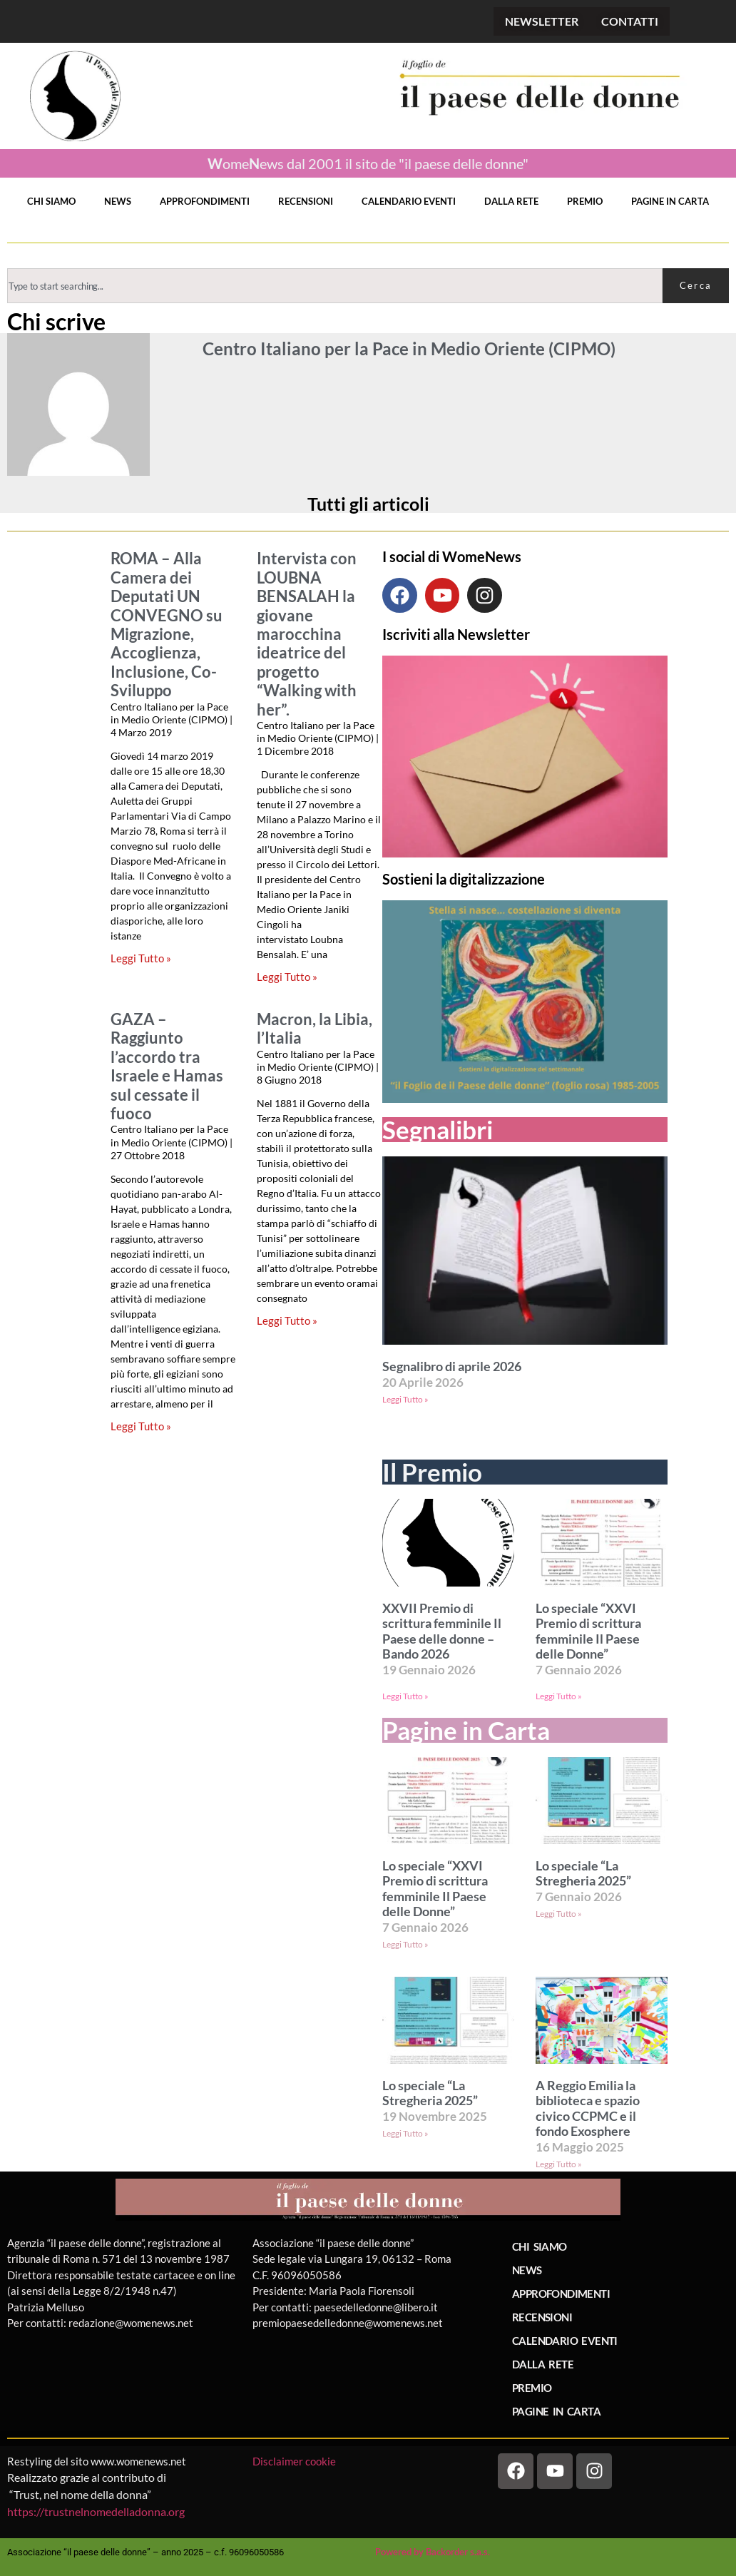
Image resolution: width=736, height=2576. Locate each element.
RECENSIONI (305, 201)
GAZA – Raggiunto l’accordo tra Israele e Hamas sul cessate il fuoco (167, 1066)
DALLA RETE (511, 201)
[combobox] (335, 285)
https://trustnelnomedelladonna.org (96, 2511)
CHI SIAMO (51, 201)
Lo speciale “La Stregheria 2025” (583, 1873)
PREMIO (585, 201)
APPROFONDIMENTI (205, 201)
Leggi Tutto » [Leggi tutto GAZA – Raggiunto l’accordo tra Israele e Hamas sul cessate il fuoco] (141, 1426)
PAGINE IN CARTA (670, 201)
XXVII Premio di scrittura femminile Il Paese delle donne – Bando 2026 (441, 1631)
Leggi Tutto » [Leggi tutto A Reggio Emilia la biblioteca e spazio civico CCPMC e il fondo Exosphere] (559, 2164)
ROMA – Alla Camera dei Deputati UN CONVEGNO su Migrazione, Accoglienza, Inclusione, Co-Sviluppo (167, 624)
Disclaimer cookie (295, 2461)
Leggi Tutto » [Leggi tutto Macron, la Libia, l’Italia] (287, 1320)
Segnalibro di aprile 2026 (451, 1366)
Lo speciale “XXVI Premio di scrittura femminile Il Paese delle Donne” (588, 1631)
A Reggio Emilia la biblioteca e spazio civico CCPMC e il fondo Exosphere (588, 2108)
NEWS (117, 201)
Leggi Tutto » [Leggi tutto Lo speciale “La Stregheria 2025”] (559, 1913)
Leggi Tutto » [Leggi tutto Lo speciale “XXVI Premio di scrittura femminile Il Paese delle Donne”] (559, 1696)
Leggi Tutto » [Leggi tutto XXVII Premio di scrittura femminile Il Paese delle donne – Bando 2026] (405, 1696)
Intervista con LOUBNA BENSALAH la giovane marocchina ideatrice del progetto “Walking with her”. (307, 633)
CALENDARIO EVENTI (409, 201)
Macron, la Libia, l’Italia (314, 1028)
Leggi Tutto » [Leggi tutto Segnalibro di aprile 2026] (405, 1399)
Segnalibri (437, 1129)
